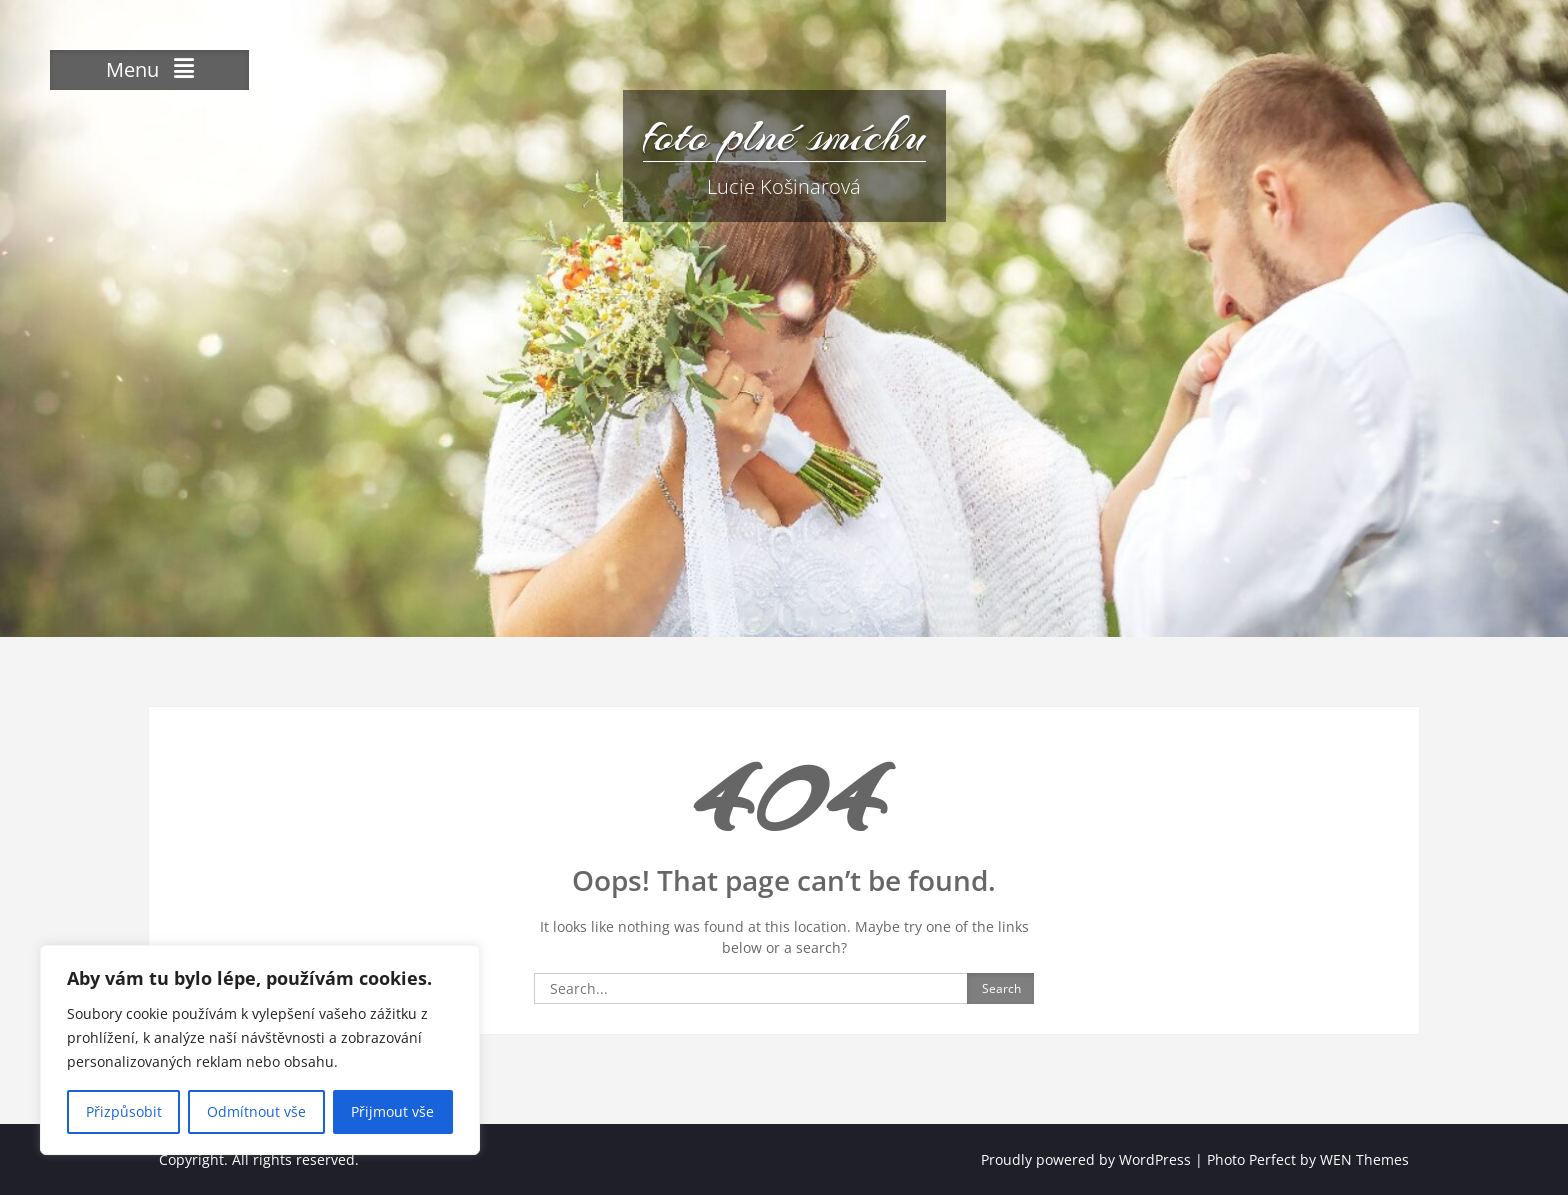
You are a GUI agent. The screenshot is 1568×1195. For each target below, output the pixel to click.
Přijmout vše (392, 1111)
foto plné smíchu (784, 135)
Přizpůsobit (124, 1111)
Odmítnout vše (256, 1111)
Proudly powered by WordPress (1086, 1159)
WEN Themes (1364, 1159)
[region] (260, 1050)
